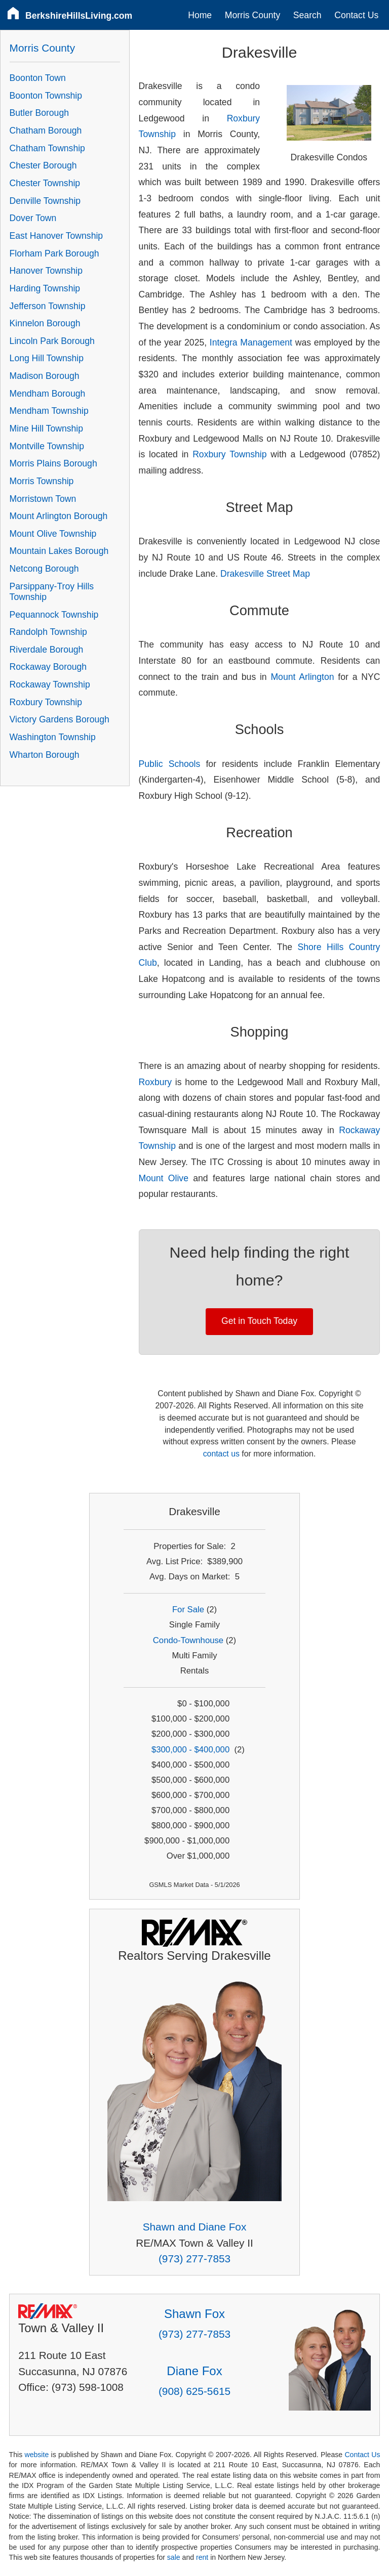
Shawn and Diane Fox (195, 2226)
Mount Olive (163, 1178)
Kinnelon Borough (45, 323)
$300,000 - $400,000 (190, 1749)
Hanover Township (46, 271)
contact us (221, 1453)
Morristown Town (43, 499)
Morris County (253, 15)
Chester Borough (43, 165)
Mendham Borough (48, 394)
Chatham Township (47, 148)
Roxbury (155, 1082)
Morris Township (42, 481)
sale (173, 2557)
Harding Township (45, 288)
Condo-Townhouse (188, 1640)
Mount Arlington (302, 677)
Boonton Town (38, 78)
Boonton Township (46, 96)
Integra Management (251, 342)
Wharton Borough (45, 755)
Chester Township (45, 183)
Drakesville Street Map (265, 574)
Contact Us (356, 15)
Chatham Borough (46, 130)
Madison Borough (45, 376)
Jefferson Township (48, 306)
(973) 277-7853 (194, 2258)
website (36, 2455)
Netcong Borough (44, 569)
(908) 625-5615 (194, 2391)
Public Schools (170, 764)
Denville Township (45, 201)
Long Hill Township (47, 358)
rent (202, 2557)
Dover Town (33, 218)
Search (307, 15)
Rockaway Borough (48, 667)
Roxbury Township (229, 454)
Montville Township (47, 446)
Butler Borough (39, 113)
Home (200, 15)
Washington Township (53, 737)
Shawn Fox (194, 2314)
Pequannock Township (54, 615)
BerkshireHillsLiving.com (78, 16)
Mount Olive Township (53, 534)
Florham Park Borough (54, 253)
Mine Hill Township (46, 428)
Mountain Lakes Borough (59, 551)
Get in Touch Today (259, 1321)
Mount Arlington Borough (59, 516)
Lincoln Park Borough (52, 341)
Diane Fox (194, 2371)
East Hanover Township (56, 236)
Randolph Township (48, 632)
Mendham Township (49, 411)
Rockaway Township (50, 684)
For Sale (188, 1609)
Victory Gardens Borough (59, 719)
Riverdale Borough (47, 650)
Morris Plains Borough (53, 463)
